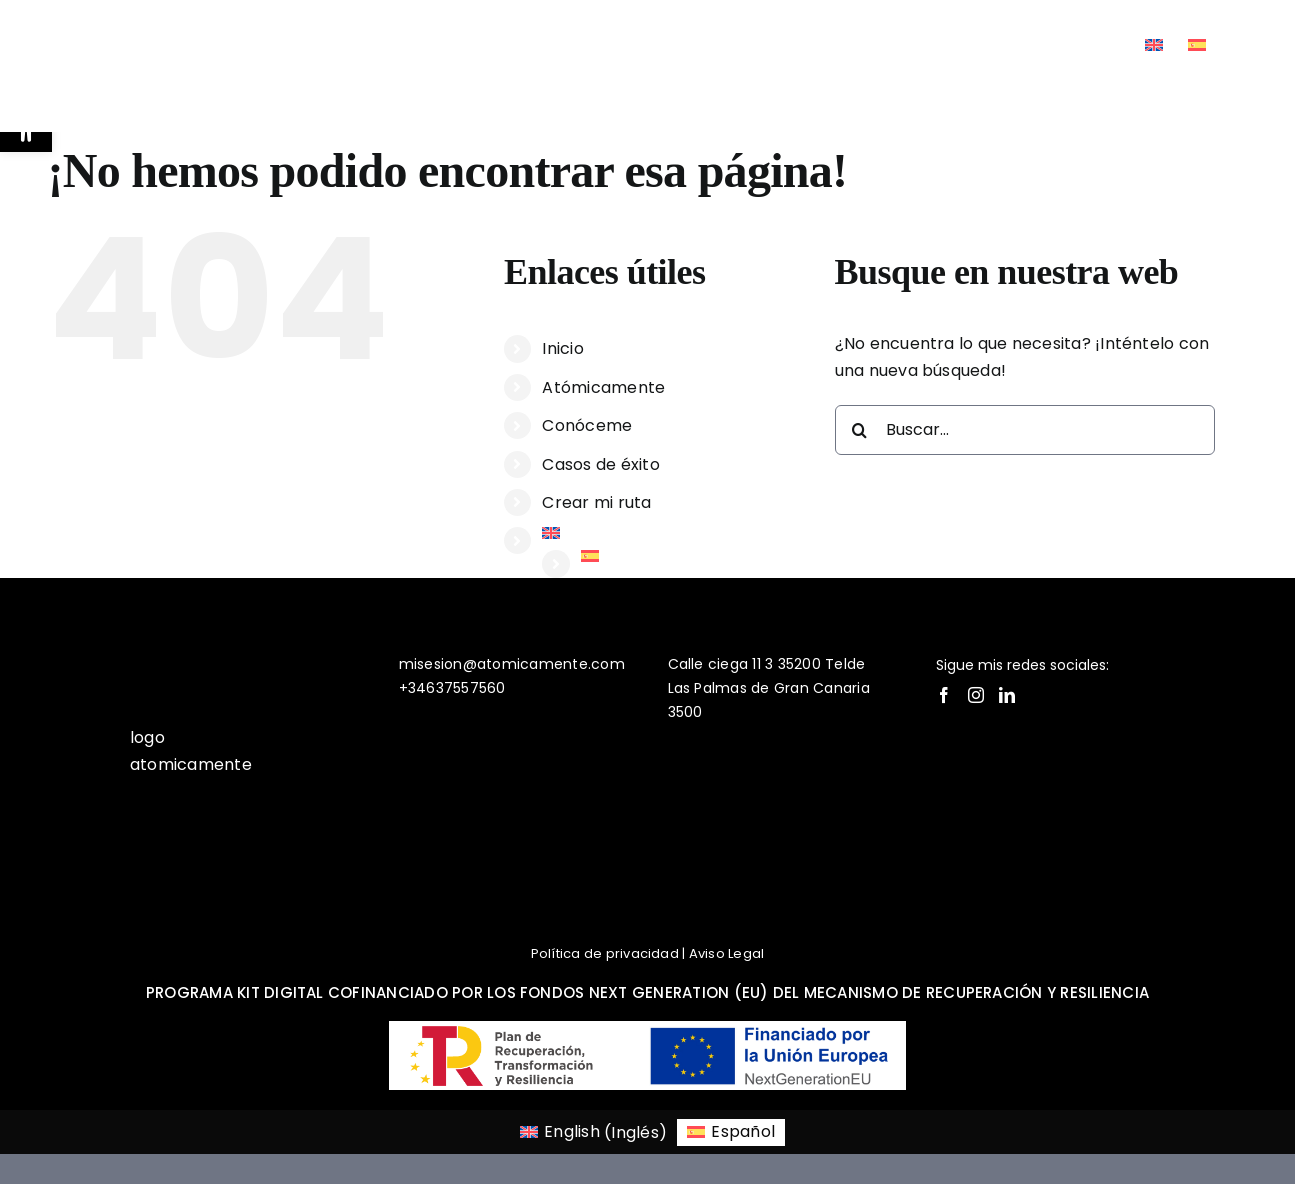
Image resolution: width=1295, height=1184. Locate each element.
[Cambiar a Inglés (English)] (593, 1133)
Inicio (562, 348)
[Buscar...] (1025, 430)
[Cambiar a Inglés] (1154, 45)
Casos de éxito (600, 464)
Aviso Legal (727, 953)
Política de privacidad (605, 953)
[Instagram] (976, 695)
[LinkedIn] (1007, 695)
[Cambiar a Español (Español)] (731, 1133)
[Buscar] (860, 430)
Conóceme (587, 425)
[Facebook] (944, 695)
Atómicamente (603, 387)
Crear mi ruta (596, 502)
